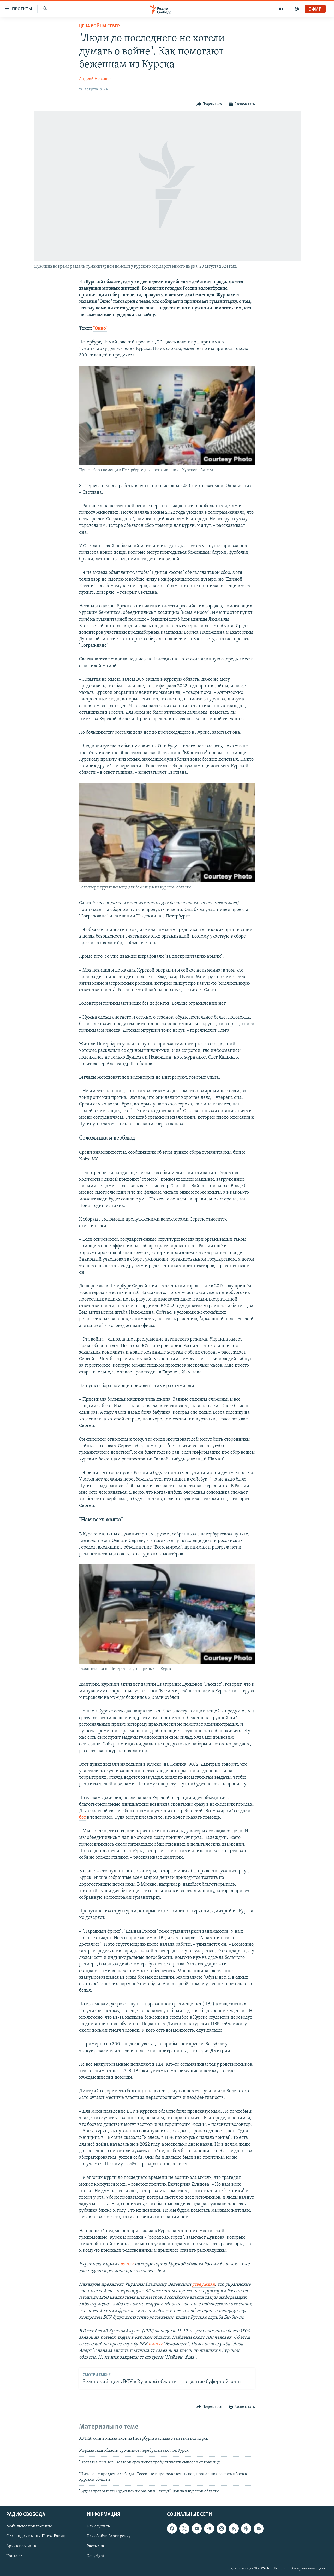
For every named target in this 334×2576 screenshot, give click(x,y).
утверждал (203, 2284)
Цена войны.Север (99, 26)
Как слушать (98, 2526)
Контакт (14, 2556)
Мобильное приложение (29, 2526)
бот (82, 1817)
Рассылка (95, 2546)
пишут (155, 2344)
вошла (127, 2264)
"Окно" (100, 328)
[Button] (209, 104)
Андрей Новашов (95, 79)
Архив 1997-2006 (21, 2546)
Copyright (95, 2556)
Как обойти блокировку (109, 2536)
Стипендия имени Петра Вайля (35, 2536)
